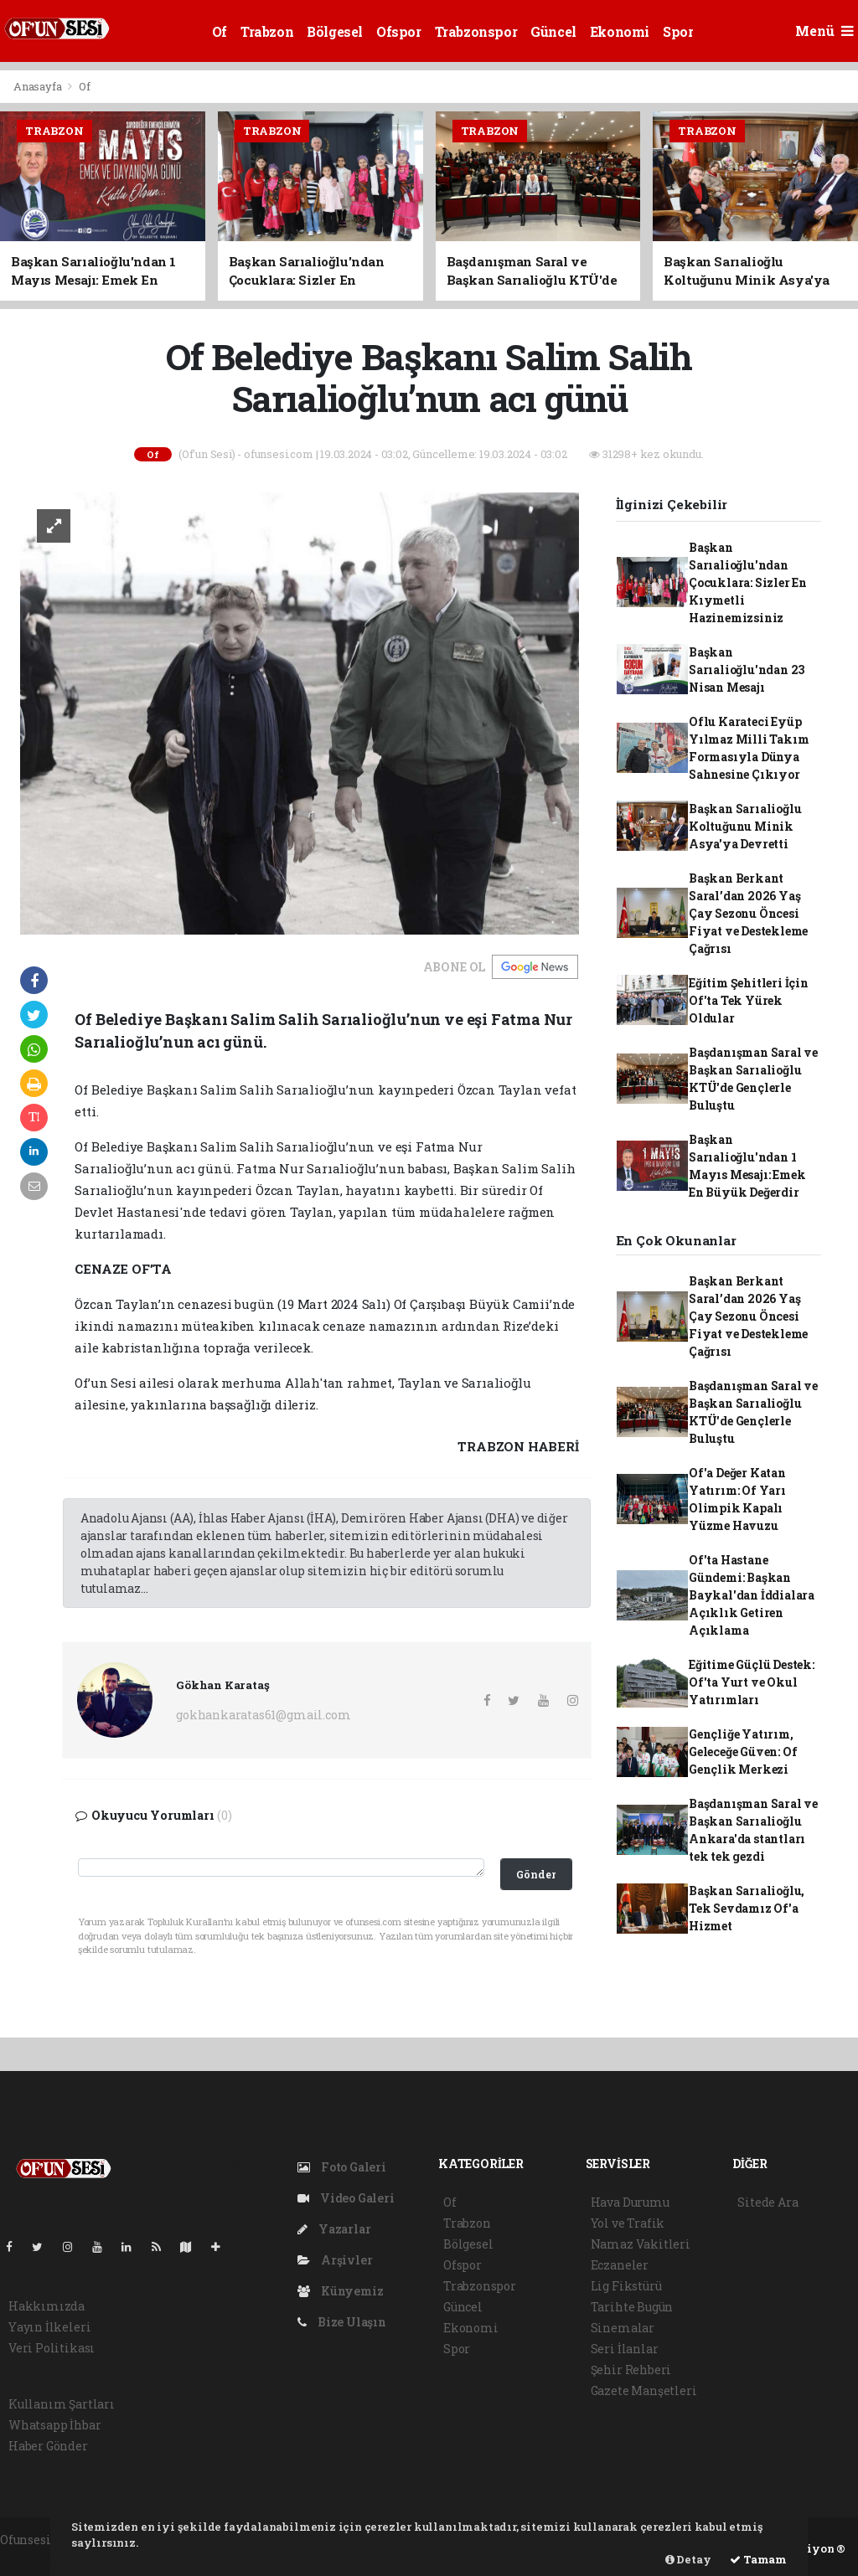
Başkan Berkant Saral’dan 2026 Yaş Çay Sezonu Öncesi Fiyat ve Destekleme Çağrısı (748, 913)
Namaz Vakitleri (640, 2244)
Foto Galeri (341, 2167)
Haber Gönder (48, 2446)
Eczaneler (620, 2265)
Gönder (536, 1874)
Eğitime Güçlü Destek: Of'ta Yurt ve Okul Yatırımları (751, 1682)
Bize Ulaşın (341, 2322)
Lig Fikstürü (626, 2286)
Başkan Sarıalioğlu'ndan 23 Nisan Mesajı (746, 669)
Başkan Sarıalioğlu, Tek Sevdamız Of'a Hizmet (746, 1908)
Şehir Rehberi (631, 2370)
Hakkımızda (46, 2306)
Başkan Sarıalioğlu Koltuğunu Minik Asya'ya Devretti (745, 826)
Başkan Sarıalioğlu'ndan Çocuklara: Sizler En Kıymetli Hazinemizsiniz (748, 582)
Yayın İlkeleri (49, 2327)
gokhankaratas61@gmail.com (263, 1715)
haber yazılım (42, 2557)
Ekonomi (619, 31)
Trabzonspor (476, 31)
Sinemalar (622, 2328)
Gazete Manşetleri (644, 2390)
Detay (688, 2559)
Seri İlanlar (625, 2349)
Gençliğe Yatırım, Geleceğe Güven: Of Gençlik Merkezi (743, 1751)
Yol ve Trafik (628, 2223)
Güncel (553, 31)
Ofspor (398, 31)
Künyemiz (340, 2291)
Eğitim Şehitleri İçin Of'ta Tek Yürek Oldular (749, 1000)
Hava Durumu (630, 2202)
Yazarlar (333, 2229)
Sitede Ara (767, 2202)
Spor (678, 31)
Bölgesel (335, 31)
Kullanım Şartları (61, 2404)
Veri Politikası (51, 2348)
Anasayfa (38, 86)
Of (219, 31)
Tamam (758, 2559)
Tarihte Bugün (632, 2307)
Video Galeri (345, 2198)
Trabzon (266, 31)
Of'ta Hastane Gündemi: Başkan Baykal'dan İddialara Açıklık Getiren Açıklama (751, 1595)
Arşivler (334, 2260)
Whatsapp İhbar (54, 2425)
